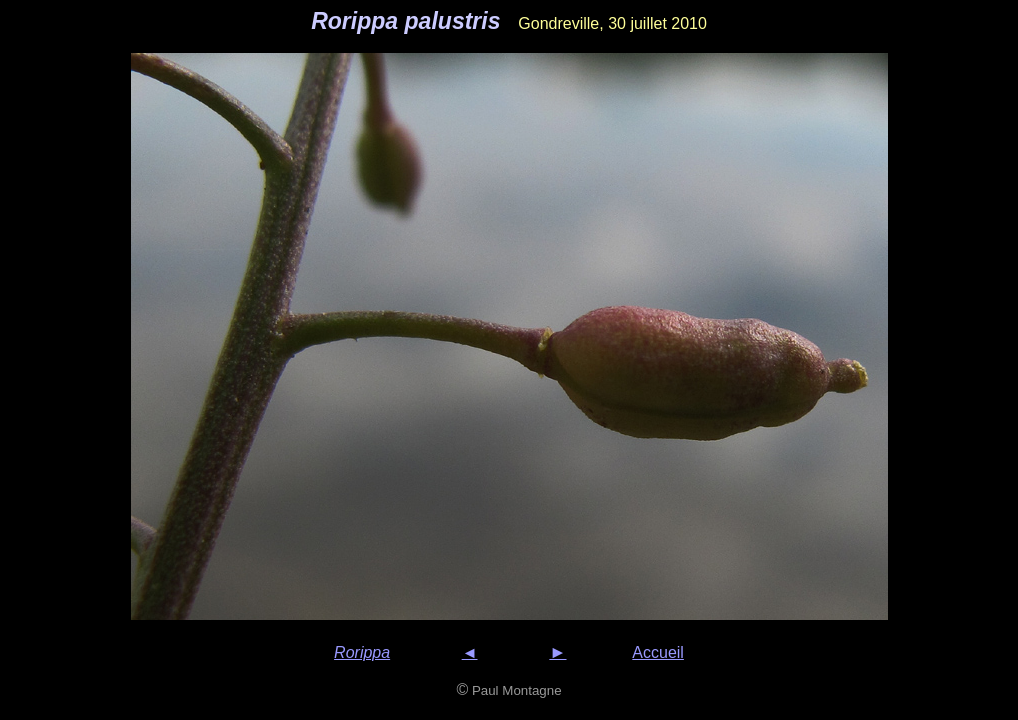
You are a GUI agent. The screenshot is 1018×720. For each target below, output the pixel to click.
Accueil (658, 652)
